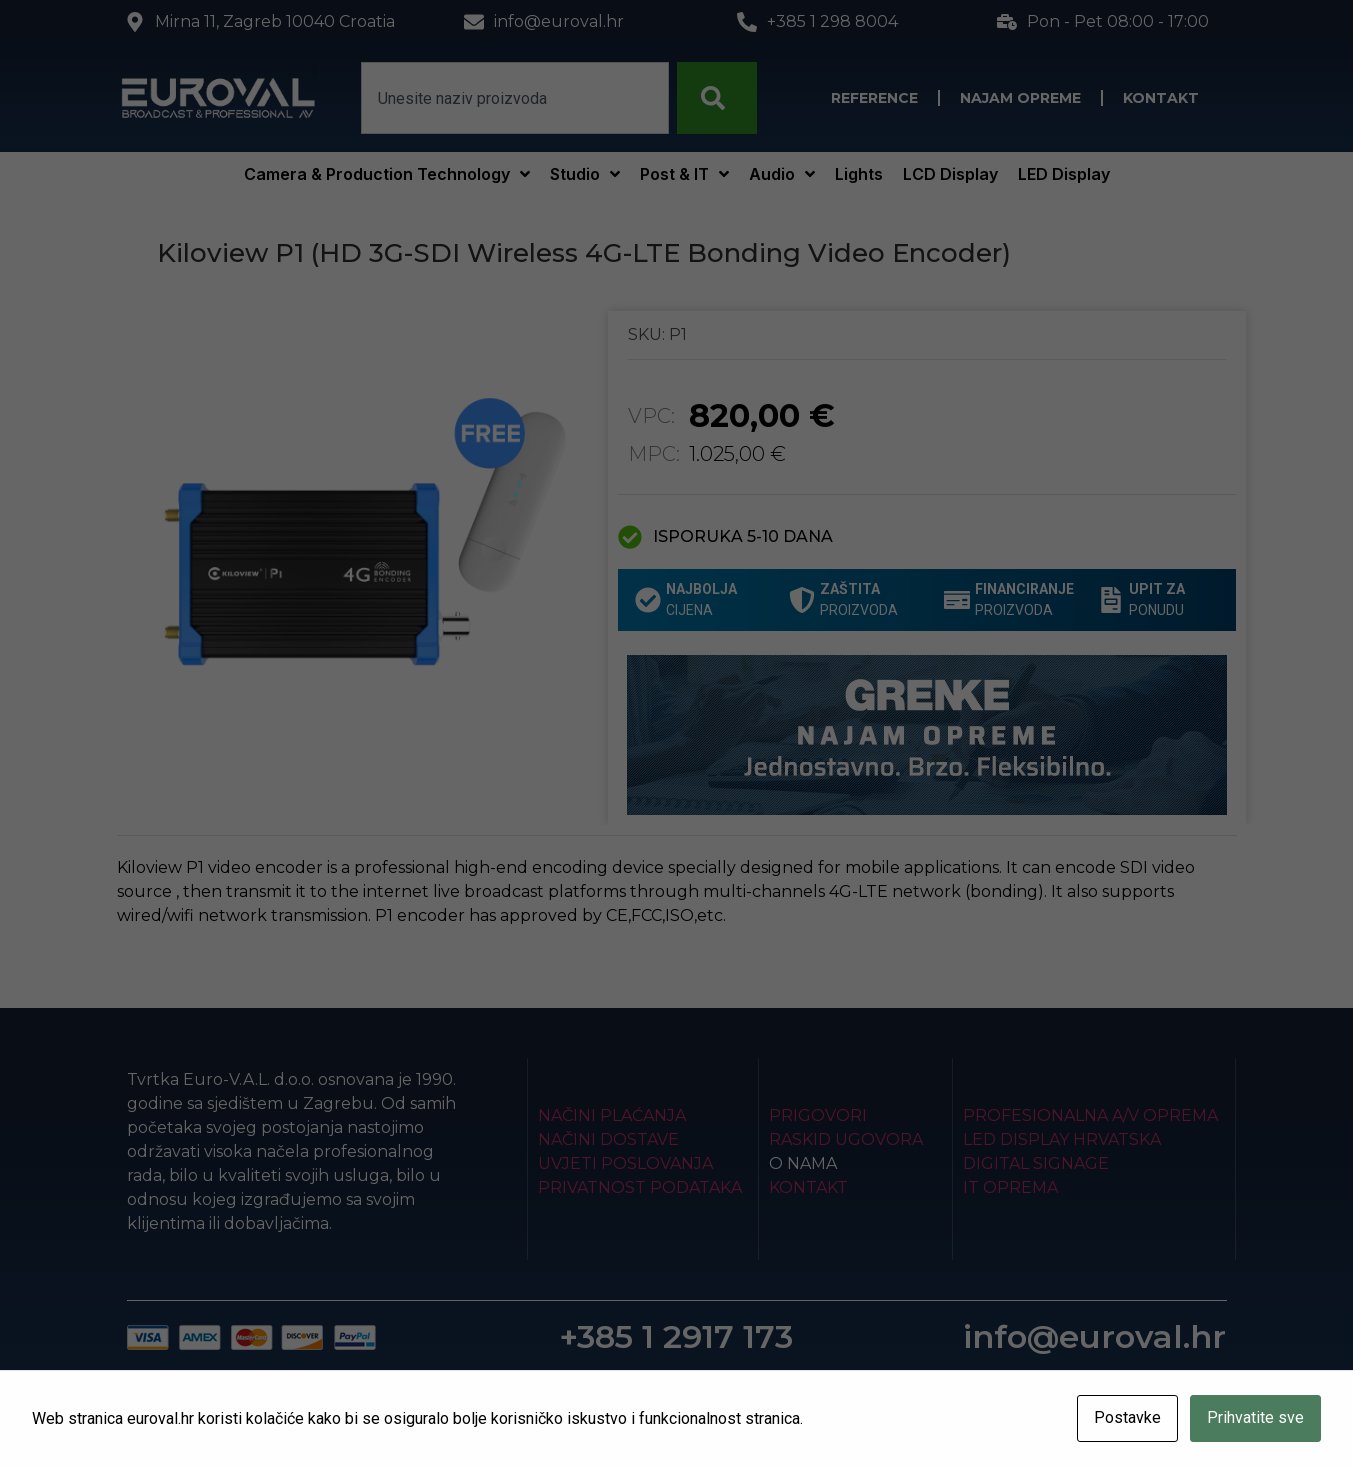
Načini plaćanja (612, 1115)
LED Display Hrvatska (1062, 1139)
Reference (874, 98)
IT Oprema (1010, 1187)
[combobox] (515, 98)
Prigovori (818, 1115)
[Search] (717, 98)
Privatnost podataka (640, 1187)
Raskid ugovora (846, 1139)
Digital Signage (1036, 1163)
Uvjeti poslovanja (625, 1163)
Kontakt (1161, 98)
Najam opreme (1020, 98)
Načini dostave (608, 1139)
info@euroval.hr (1094, 1336)
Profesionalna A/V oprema (1090, 1115)
